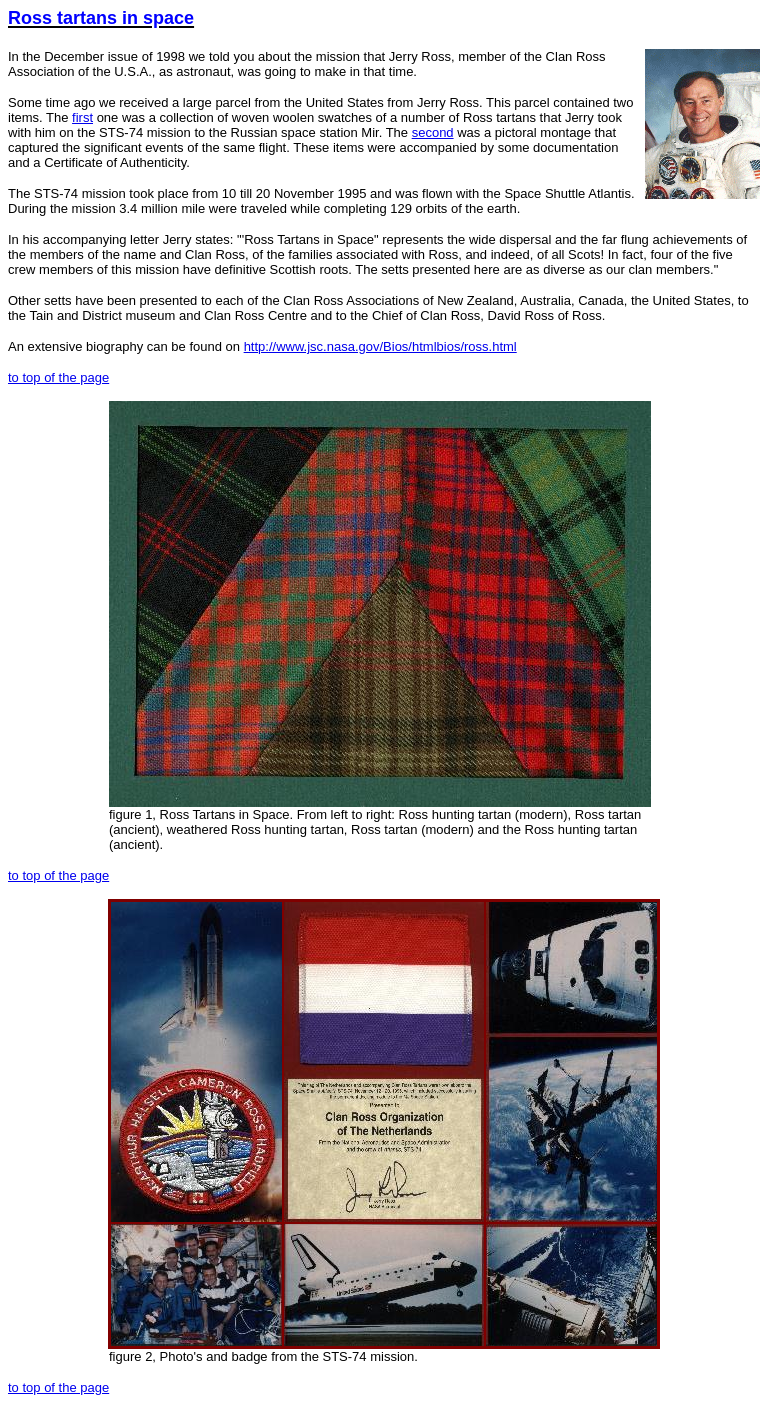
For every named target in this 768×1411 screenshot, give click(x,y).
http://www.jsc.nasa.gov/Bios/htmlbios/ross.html (380, 346)
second (433, 132)
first (82, 117)
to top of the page (58, 377)
